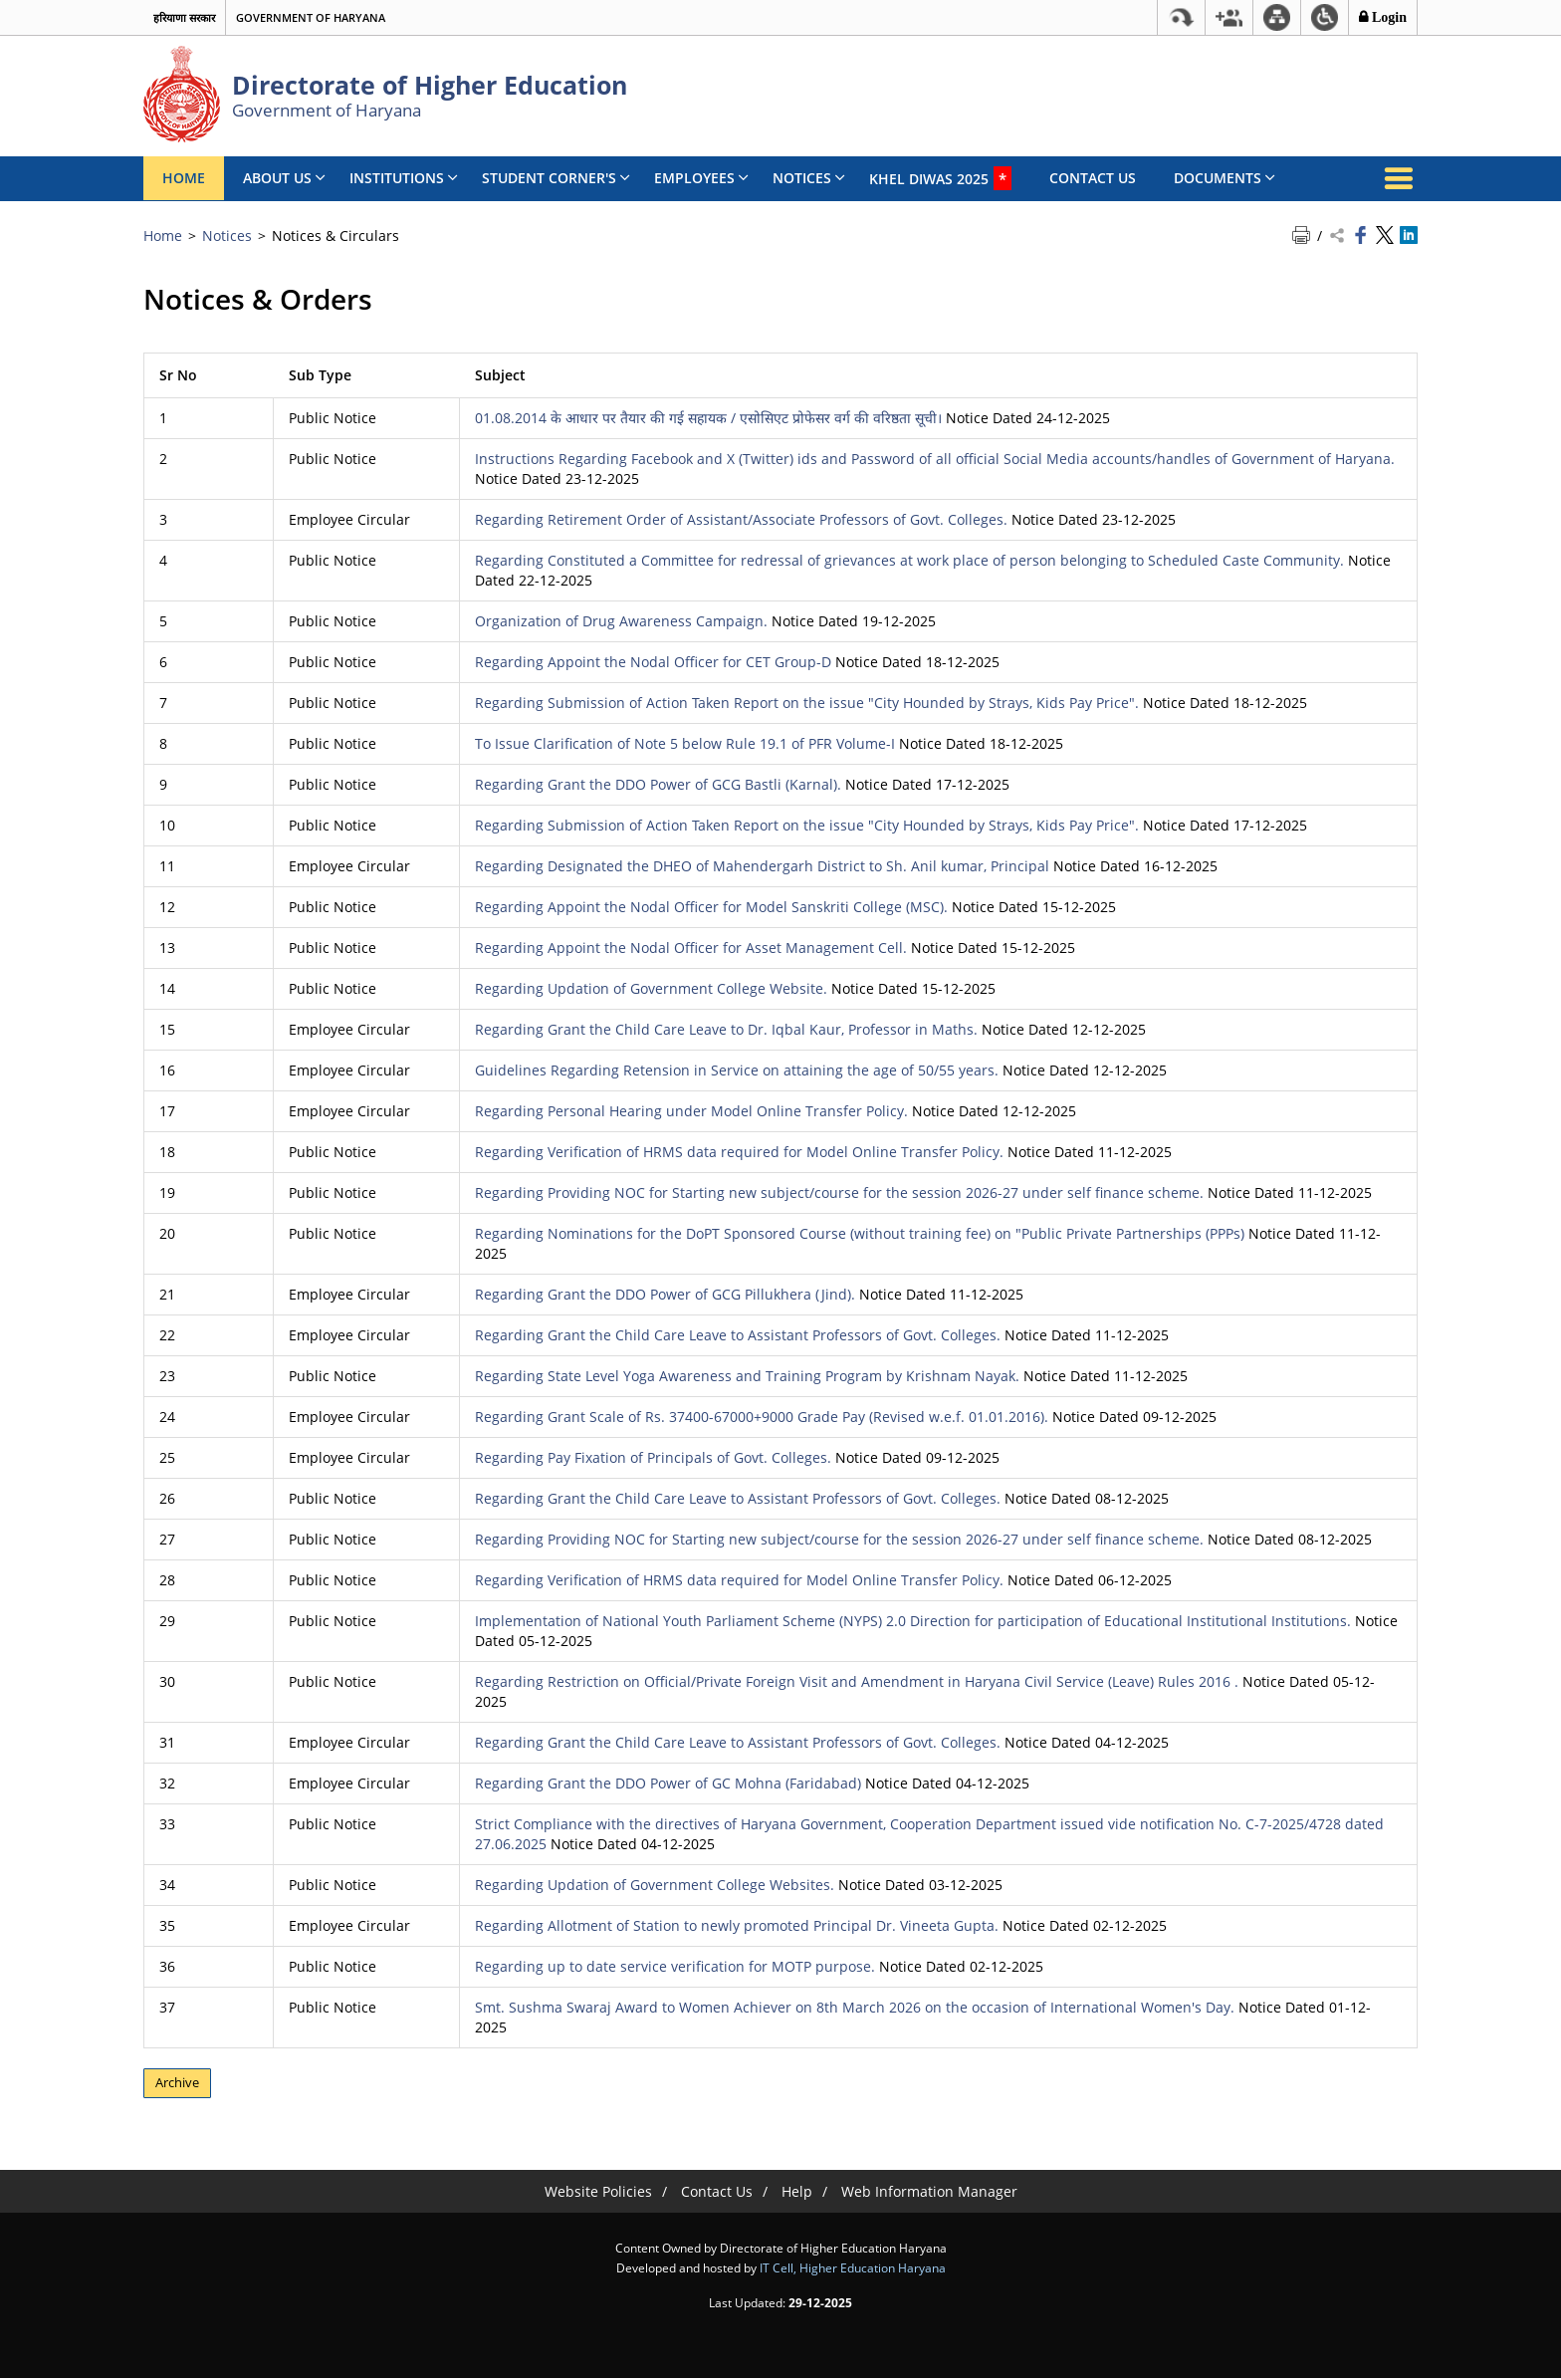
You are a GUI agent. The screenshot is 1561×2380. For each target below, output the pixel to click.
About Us (284, 177)
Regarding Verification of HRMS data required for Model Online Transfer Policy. (739, 1151)
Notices (809, 177)
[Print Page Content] (1302, 236)
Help (796, 2193)
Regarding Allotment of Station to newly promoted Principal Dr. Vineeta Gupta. (737, 1925)
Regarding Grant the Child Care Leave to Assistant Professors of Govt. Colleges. (738, 1334)
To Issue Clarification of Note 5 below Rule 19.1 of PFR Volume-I (685, 743)
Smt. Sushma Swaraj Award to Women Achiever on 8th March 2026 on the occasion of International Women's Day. (854, 2007)
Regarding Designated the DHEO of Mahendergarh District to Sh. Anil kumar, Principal (762, 865)
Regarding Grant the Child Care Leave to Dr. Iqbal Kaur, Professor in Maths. (726, 1029)
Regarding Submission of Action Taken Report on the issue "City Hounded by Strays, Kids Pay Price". (807, 702)
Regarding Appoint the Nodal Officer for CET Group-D (653, 661)
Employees (701, 177)
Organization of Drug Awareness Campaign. (621, 620)
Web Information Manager (929, 2193)
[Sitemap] (1276, 17)
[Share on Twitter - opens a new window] (1385, 236)
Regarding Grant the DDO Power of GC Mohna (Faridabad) (668, 1783)
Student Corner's (556, 177)
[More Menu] (1398, 178)
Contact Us (1092, 177)
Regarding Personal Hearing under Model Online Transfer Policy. (691, 1110)
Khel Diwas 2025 (940, 178)
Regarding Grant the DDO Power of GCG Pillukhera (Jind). (665, 1294)
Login (1387, 17)
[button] (1229, 17)
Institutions (403, 177)
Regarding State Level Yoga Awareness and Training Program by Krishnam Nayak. (747, 1375)
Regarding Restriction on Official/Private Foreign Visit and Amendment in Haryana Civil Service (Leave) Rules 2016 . (856, 1681)
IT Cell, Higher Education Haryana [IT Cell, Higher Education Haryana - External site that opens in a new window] (853, 2269)
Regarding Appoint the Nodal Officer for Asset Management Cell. (691, 947)
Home (183, 177)
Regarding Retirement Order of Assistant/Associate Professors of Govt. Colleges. (741, 519)
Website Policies (598, 2193)
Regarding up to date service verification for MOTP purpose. (675, 1966)
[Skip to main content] (1181, 17)
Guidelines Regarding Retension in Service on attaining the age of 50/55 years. (737, 1070)
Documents (1224, 177)
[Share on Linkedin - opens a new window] (1409, 236)
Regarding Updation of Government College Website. (651, 988)
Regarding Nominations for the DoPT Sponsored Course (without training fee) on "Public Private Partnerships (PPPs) (859, 1233)
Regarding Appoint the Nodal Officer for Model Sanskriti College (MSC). (711, 906)
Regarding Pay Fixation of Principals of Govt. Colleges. (653, 1457)
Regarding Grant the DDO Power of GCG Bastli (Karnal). (658, 784)
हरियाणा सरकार (184, 17)
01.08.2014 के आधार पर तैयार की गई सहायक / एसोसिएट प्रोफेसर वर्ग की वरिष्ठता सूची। (708, 417)
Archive (181, 2083)
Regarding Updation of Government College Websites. (654, 1884)
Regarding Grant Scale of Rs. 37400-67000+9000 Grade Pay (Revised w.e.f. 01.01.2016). (761, 1416)
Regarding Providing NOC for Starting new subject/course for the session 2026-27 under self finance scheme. (839, 1192)
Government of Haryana (310, 17)
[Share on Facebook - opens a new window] (1361, 236)
